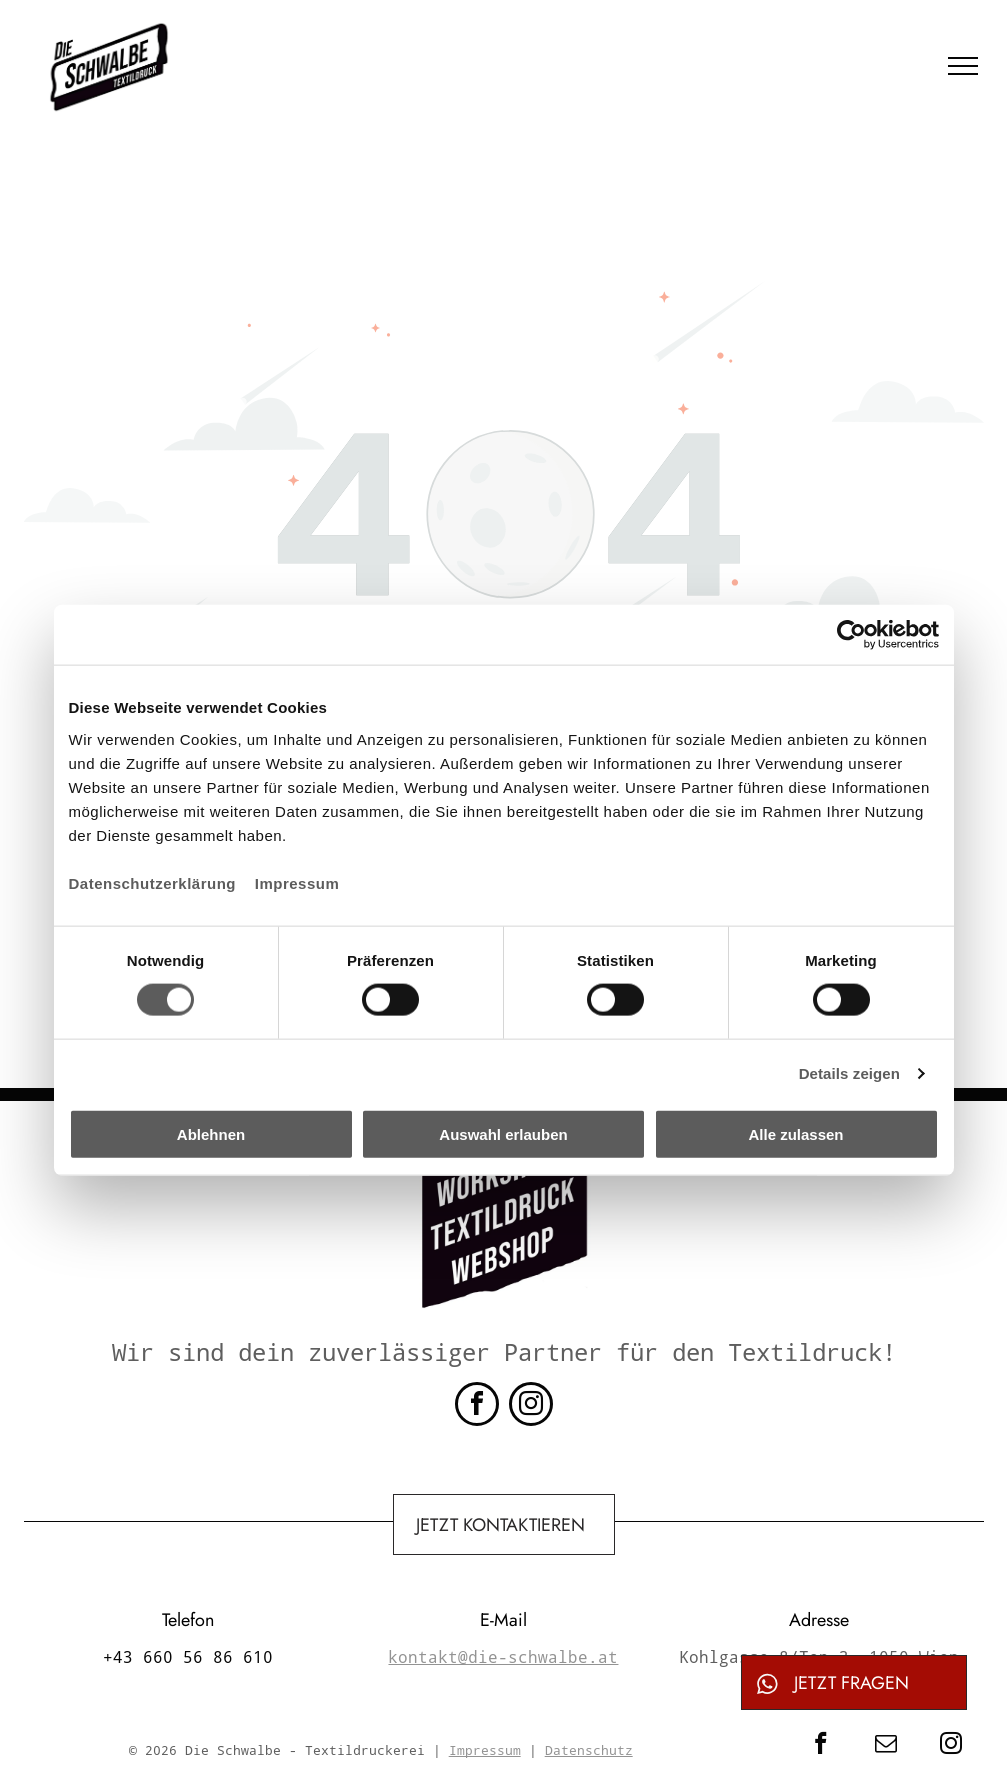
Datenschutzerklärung (153, 882)
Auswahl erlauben (503, 1133)
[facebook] (477, 1406)
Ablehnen (211, 1133)
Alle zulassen (795, 1133)
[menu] (963, 66)
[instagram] (531, 1406)
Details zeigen (849, 1073)
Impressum (297, 882)
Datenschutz (589, 1750)
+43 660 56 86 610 (188, 1656)
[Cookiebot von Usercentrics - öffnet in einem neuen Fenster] (851, 635)
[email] (885, 1746)
